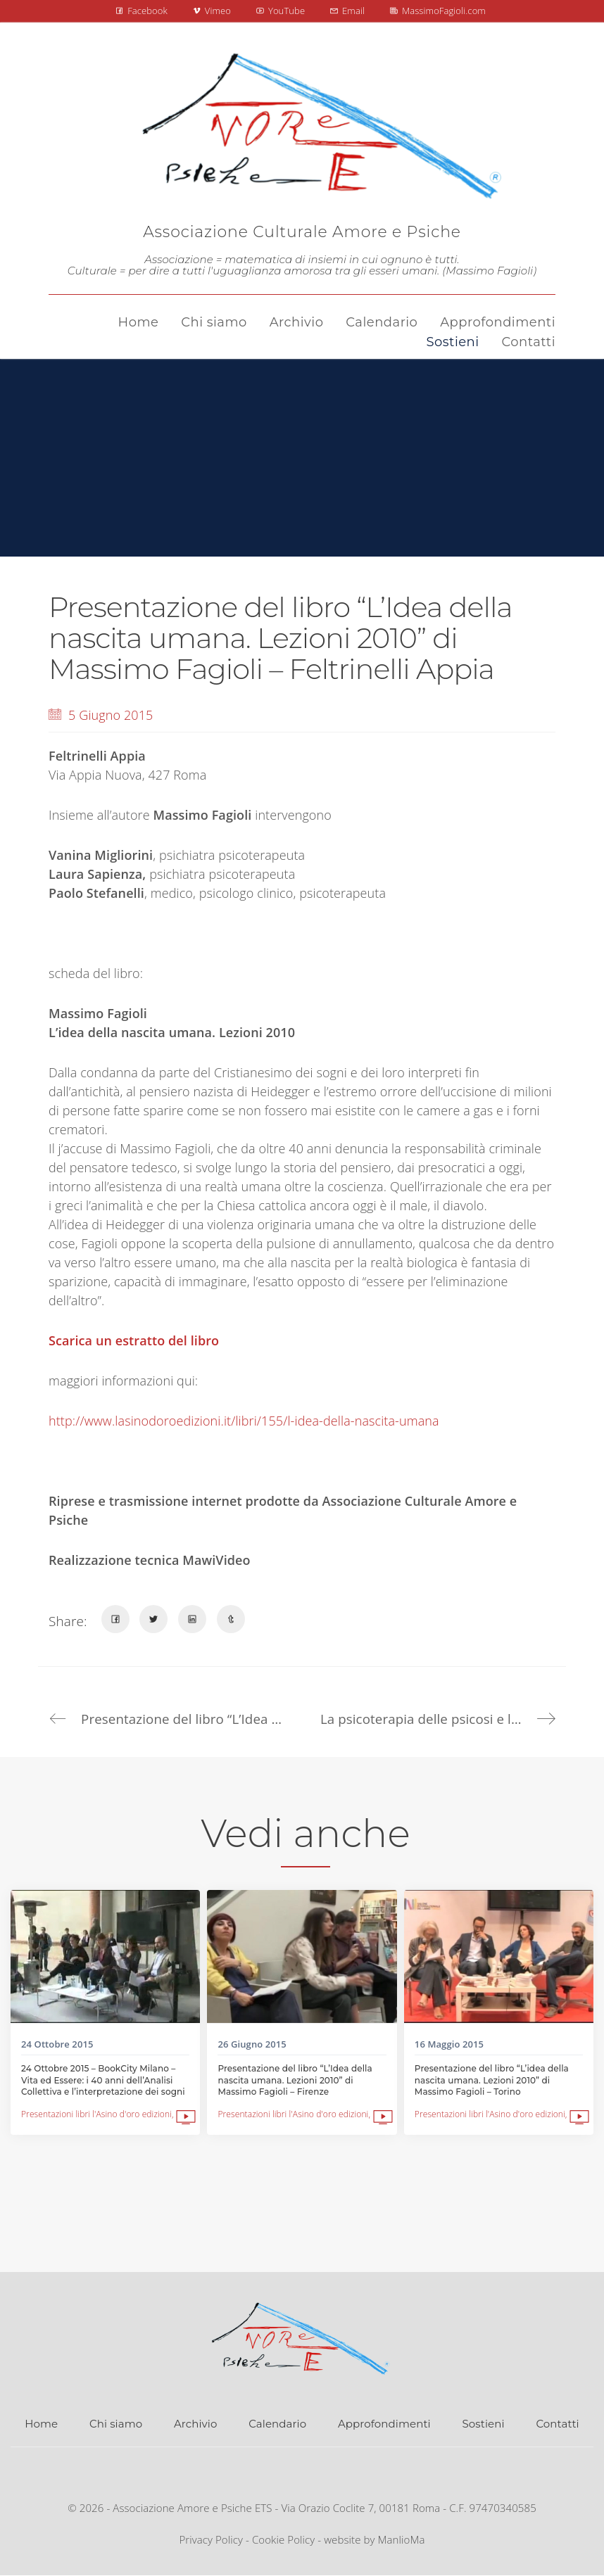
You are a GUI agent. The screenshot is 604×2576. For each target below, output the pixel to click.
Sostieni (484, 2423)
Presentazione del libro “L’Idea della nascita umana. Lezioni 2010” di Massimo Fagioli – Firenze (295, 2080)
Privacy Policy (211, 2539)
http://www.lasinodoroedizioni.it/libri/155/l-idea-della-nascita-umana (244, 1420)
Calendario (277, 2423)
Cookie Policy (283, 2539)
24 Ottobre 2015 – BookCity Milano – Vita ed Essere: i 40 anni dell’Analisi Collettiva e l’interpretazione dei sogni (103, 2080)
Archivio (195, 2423)
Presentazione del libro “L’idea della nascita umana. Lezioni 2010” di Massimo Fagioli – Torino (492, 2080)
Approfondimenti (384, 2423)
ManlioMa (401, 2539)
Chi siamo (115, 2423)
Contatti (557, 2423)
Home (41, 2423)
